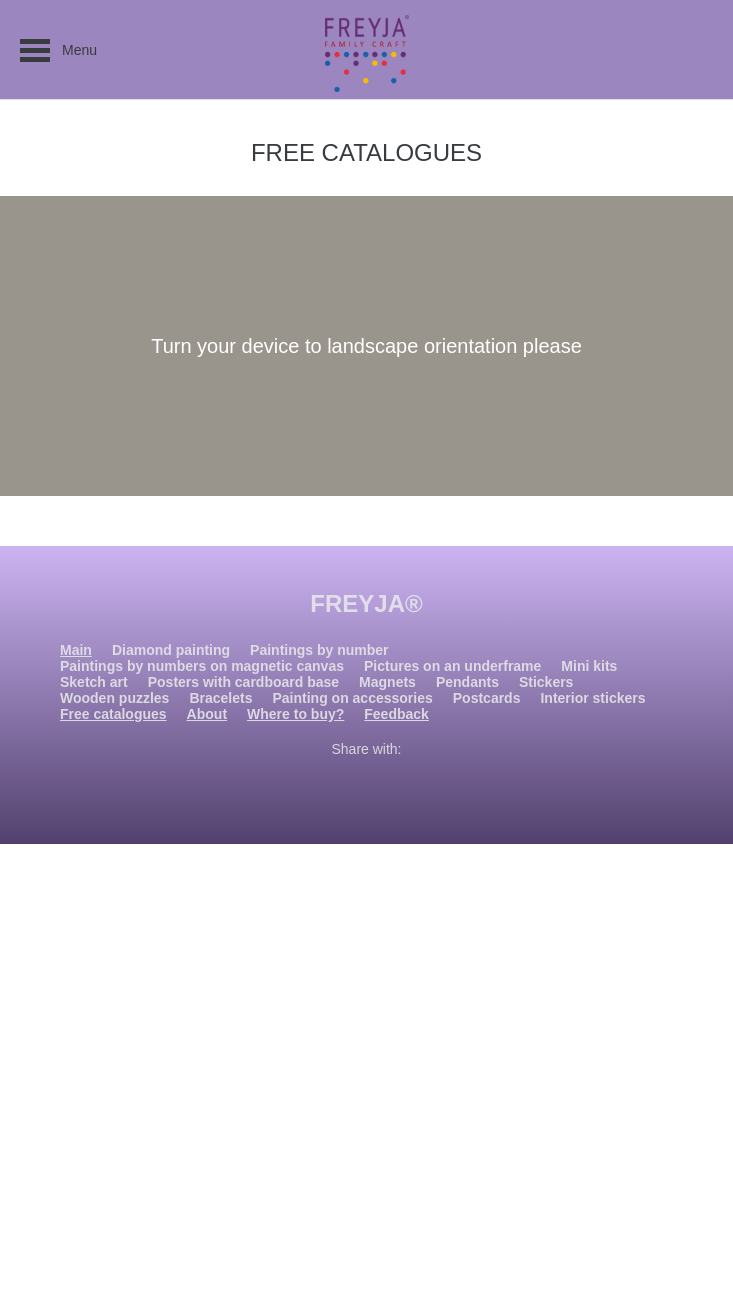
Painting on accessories (352, 698)
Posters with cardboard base (243, 682)
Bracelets (220, 698)
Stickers (546, 682)
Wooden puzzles (114, 698)
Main (76, 650)
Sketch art (94, 682)
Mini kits (589, 666)
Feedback (396, 714)
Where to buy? (295, 714)
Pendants (467, 682)
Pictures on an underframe (452, 666)
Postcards (487, 698)
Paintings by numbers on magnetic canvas (202, 666)
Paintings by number (319, 650)
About (207, 714)
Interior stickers (592, 698)
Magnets (387, 682)
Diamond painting (171, 650)
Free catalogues (113, 714)
